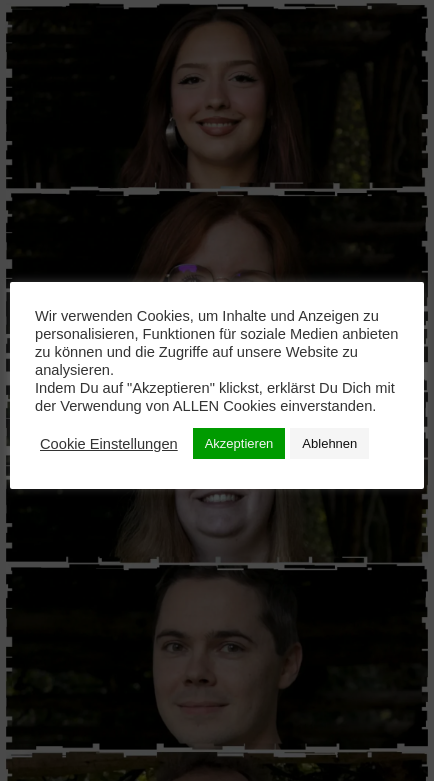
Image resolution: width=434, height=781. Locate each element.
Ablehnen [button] (329, 443)
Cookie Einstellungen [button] (109, 444)
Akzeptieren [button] (239, 443)
